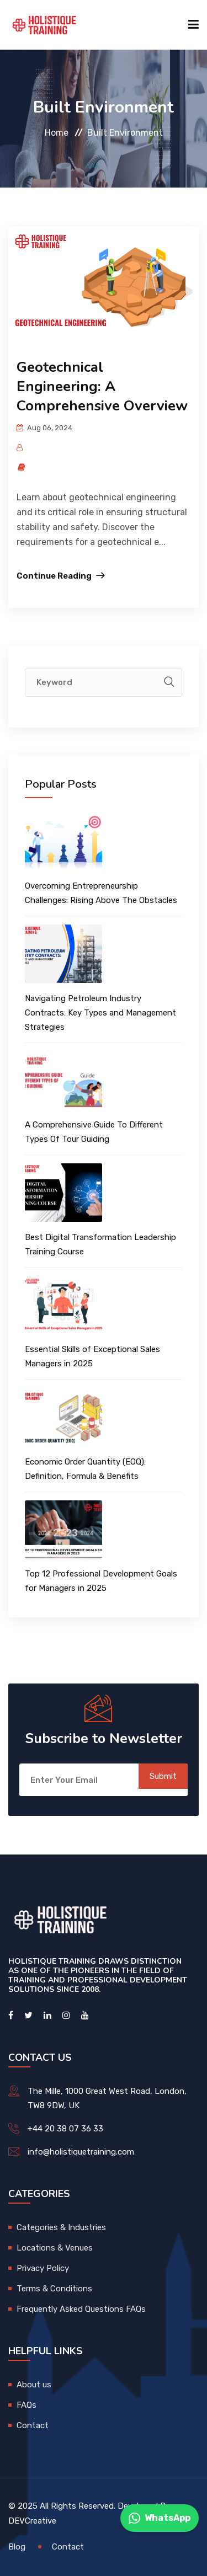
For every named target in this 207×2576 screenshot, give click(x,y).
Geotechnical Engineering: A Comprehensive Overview (102, 386)
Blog (16, 2547)
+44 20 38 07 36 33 (65, 2129)
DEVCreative (32, 2521)
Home (56, 132)
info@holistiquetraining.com (81, 2152)
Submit (163, 1776)
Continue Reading (54, 576)
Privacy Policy (43, 2268)
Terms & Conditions (54, 2289)
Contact (33, 2425)
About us (34, 2385)
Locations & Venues (55, 2248)
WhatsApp (159, 2518)
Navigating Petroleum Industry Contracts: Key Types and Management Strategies (100, 1012)
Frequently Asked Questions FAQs (81, 2309)
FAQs (26, 2405)
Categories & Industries (61, 2227)
